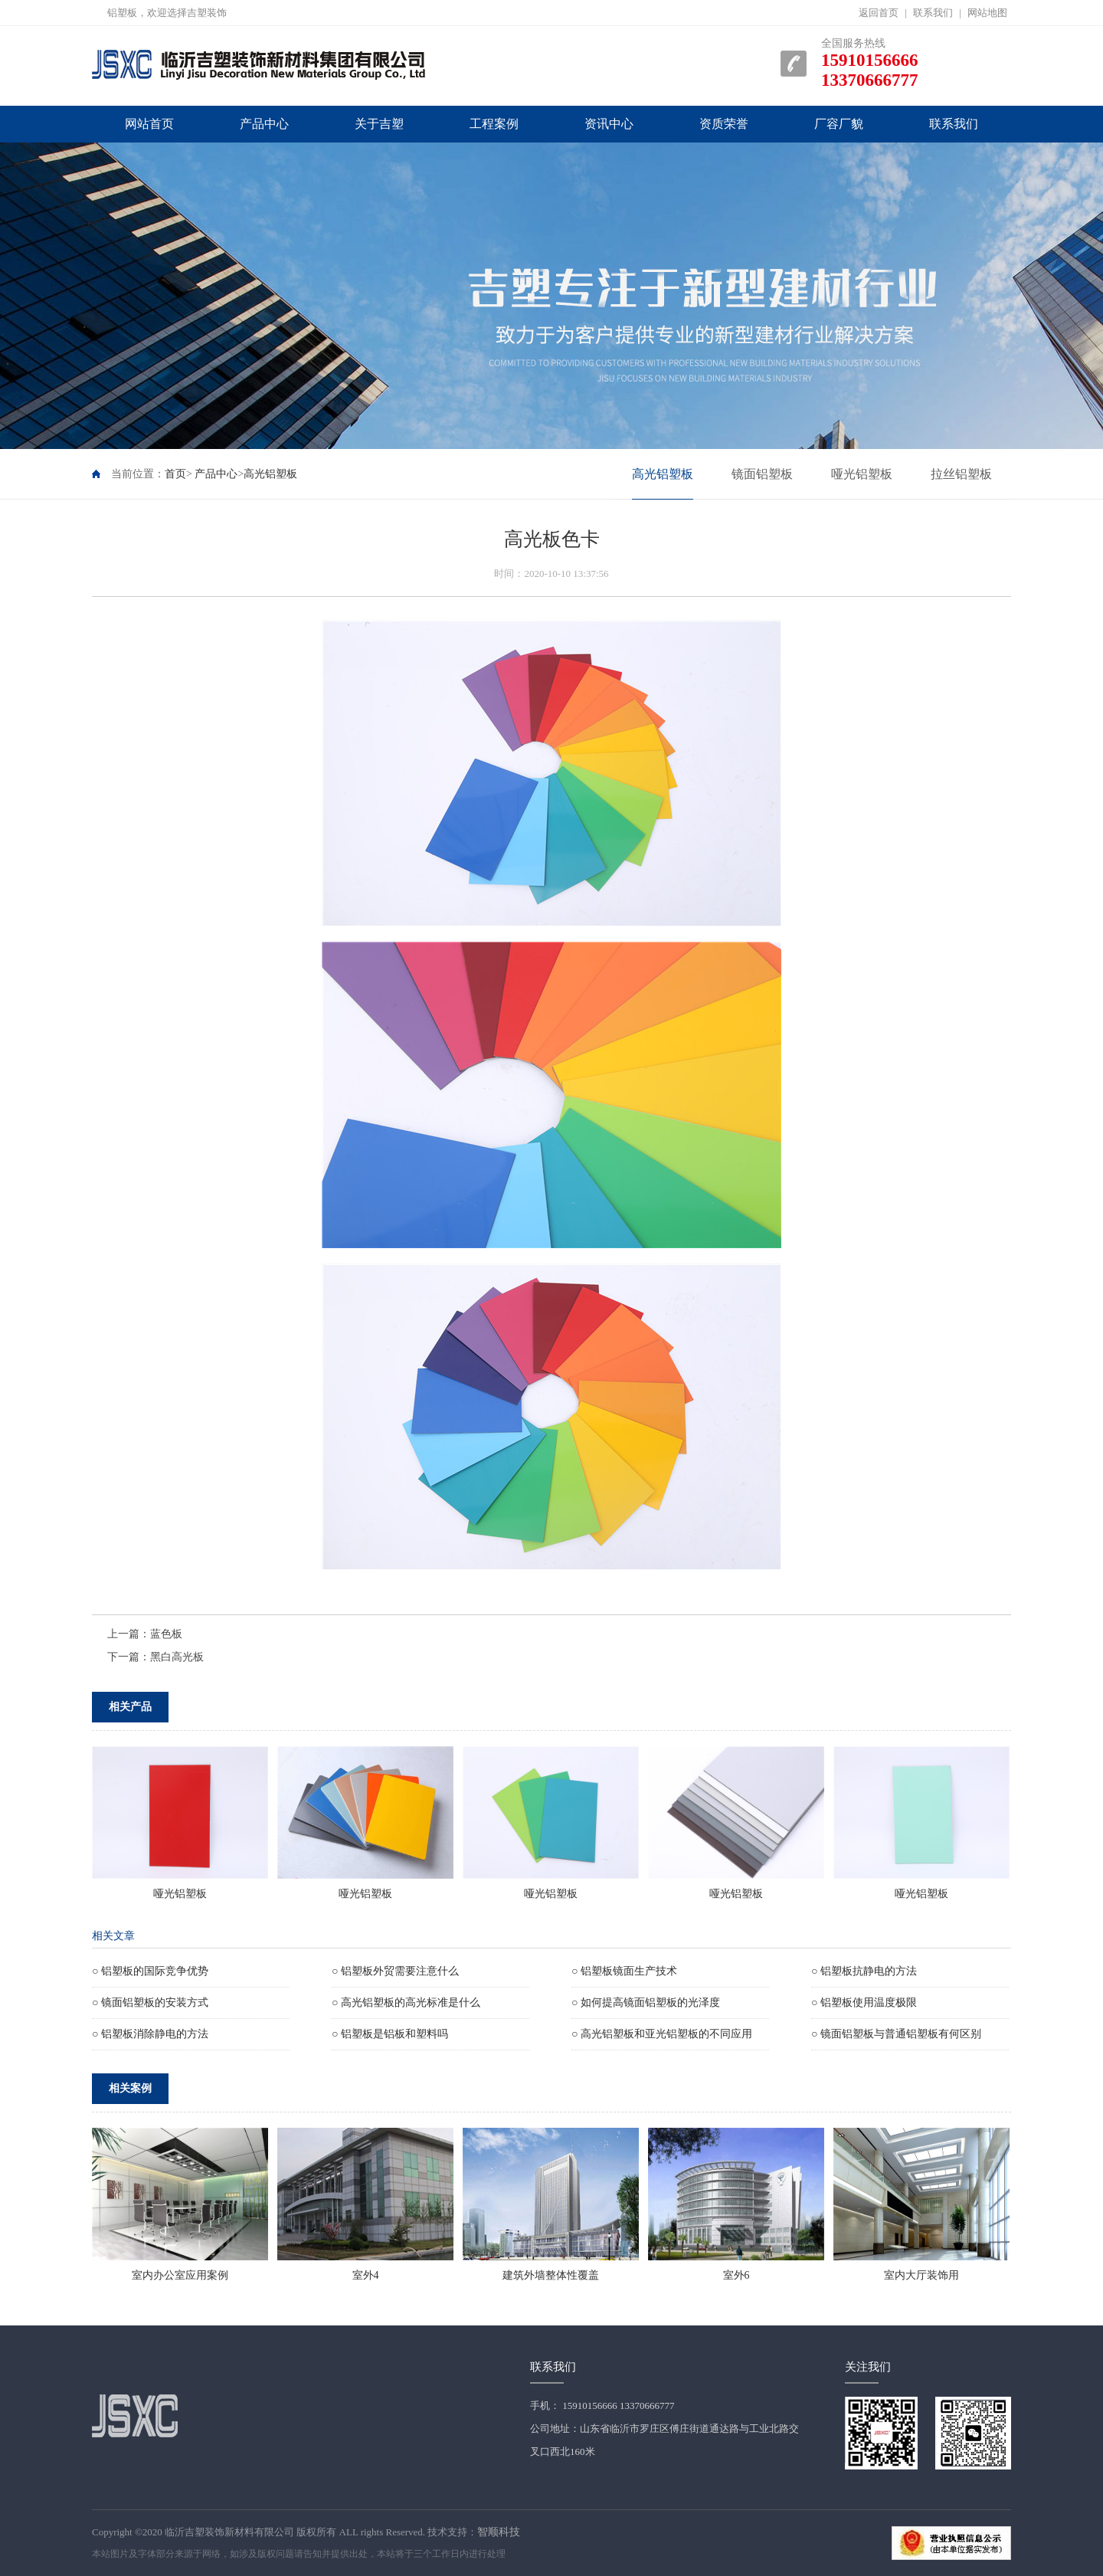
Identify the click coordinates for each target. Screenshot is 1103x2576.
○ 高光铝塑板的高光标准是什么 (406, 2002)
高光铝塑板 (270, 474)
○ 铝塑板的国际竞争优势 (150, 1971)
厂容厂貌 (838, 123)
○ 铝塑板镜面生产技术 (624, 1971)
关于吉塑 (379, 123)
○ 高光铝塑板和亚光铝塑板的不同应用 (661, 2034)
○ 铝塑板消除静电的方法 (150, 2034)
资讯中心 (608, 123)
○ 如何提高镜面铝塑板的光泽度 (645, 2002)
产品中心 (264, 123)
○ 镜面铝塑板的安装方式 (150, 2002)
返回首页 (878, 12)
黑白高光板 (177, 1657)
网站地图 (987, 12)
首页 (175, 474)
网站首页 (149, 123)
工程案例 (494, 123)
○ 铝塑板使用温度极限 (864, 2002)
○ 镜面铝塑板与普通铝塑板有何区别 (896, 2034)
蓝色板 (166, 1634)
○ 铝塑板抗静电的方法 (864, 1971)
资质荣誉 (723, 123)
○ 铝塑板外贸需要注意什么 (395, 1971)
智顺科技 (498, 2532)
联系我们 (933, 12)
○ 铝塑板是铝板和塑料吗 (390, 2034)
